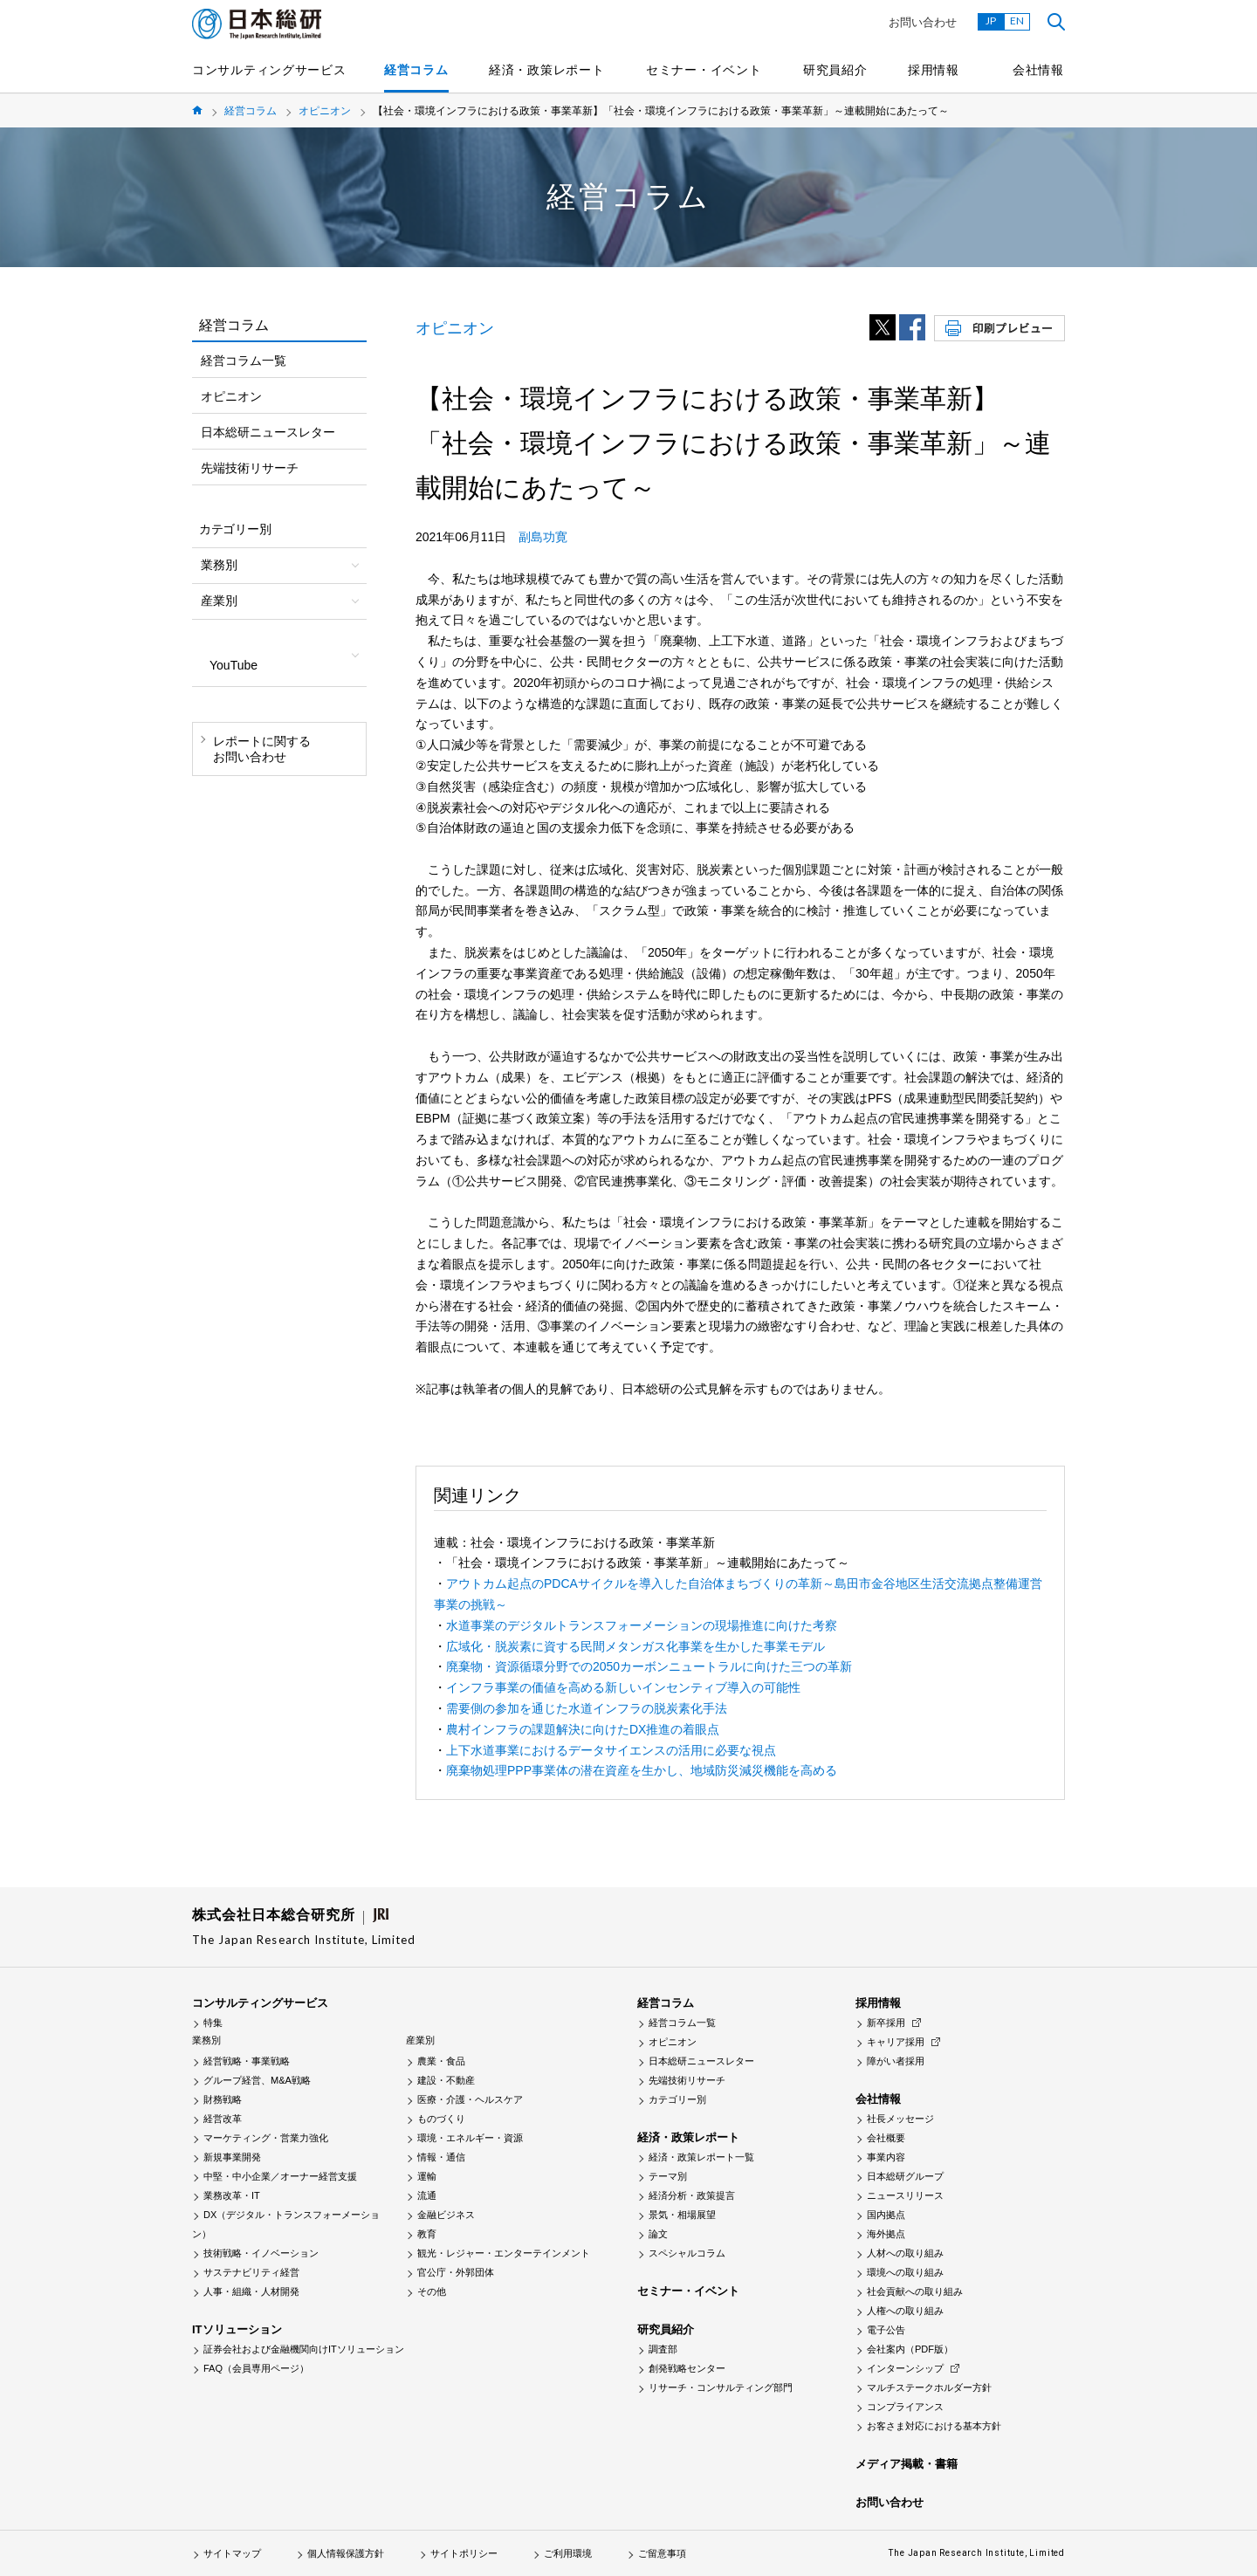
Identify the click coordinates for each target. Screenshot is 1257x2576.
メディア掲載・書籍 (906, 2463)
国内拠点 (886, 2214)
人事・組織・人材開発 (251, 2291)
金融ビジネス (446, 2214)
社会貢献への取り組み (915, 2291)
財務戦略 (222, 2099)
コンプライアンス (905, 2406)
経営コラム (416, 70)
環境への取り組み (905, 2272)
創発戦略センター (687, 2368)
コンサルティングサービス (269, 70)
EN (1017, 20)
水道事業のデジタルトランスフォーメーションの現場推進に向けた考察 (641, 1625)
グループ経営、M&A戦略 (257, 2080)
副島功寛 (543, 537)
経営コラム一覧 (243, 361)
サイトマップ (232, 2553)
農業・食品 (441, 2061)
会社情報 (1038, 70)
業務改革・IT (231, 2195)
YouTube (234, 665)
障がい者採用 (895, 2061)
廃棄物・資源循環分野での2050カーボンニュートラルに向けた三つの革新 (649, 1666)
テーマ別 (668, 2176)
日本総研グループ (905, 2176)
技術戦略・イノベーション (261, 2253)
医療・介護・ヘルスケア (470, 2099)
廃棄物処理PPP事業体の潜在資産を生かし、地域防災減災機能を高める (641, 1770)
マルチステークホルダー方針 (929, 2387)
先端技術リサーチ (250, 468)
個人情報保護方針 (345, 2553)
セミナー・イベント (703, 70)
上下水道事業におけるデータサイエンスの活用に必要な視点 (611, 1750)
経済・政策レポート (546, 70)
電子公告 (886, 2330)
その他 (431, 2291)
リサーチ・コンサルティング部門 (721, 2387)
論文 (658, 2234)
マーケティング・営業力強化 (265, 2138)
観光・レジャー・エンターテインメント (503, 2253)
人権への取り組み (905, 2310)
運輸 (426, 2176)
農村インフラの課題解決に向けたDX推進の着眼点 (582, 1729)
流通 (426, 2195)
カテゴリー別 (677, 2099)
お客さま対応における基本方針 (934, 2426)
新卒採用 (886, 2022)
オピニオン (325, 111)
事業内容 (886, 2157)
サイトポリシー (464, 2553)
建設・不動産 (446, 2080)
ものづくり (441, 2118)
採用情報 (933, 70)
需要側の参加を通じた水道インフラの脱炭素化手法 (586, 1708)
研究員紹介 (835, 70)
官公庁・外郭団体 (455, 2272)
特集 (213, 2022)
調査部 (663, 2349)
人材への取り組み (905, 2253)
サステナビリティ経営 (251, 2272)
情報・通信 (441, 2157)
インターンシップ (905, 2368)
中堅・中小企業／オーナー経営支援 (280, 2176)
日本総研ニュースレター (268, 432)
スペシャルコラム (687, 2253)
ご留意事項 (662, 2553)
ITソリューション (237, 2329)
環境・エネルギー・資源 (470, 2138)
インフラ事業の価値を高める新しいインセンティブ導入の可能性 (623, 1687)
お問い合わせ (923, 22)
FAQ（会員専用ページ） (256, 2368)
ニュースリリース (905, 2195)
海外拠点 (886, 2234)
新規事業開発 (232, 2157)
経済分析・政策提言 (692, 2195)
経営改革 (222, 2118)
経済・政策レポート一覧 (701, 2157)
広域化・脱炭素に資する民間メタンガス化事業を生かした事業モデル (635, 1646)
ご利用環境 (568, 2553)
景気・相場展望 (682, 2214)
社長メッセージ (900, 2118)
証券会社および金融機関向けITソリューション (303, 2349)
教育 (426, 2234)
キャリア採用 (895, 2042)
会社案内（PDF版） (910, 2349)
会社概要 (886, 2138)
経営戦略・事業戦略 (246, 2061)
